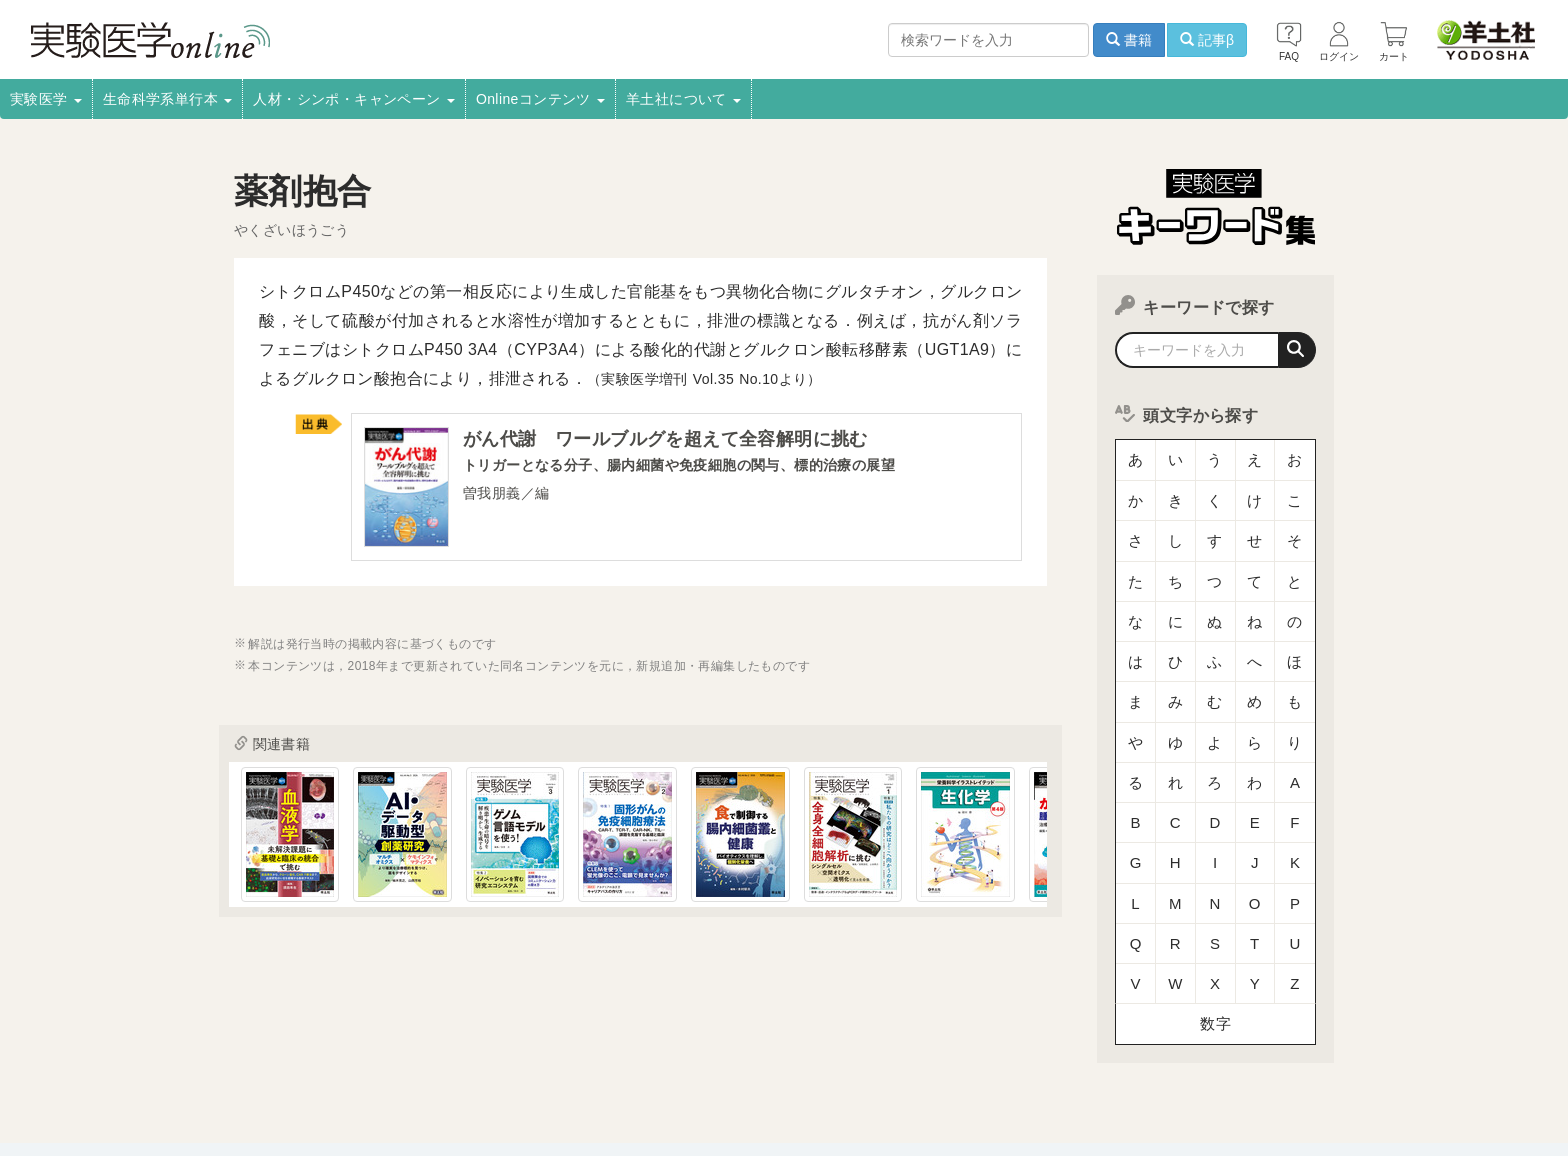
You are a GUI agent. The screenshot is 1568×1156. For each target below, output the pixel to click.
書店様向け (559, 1055)
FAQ (381, 1082)
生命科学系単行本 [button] (168, 99)
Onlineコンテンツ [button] (540, 99)
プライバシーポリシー (964, 1055)
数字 (1215, 904)
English (546, 1082)
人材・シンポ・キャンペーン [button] (354, 99)
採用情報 (294, 1055)
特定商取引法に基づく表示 (266, 1082)
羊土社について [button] (683, 99)
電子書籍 (475, 1055)
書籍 (1129, 40)
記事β (1207, 40)
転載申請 (849, 1055)
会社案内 (217, 1055)
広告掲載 (643, 1055)
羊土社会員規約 (1097, 1055)
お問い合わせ (459, 1082)
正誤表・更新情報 (745, 1055)
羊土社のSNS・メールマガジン (1256, 1055)
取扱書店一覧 (384, 1055)
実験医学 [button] (46, 99)
